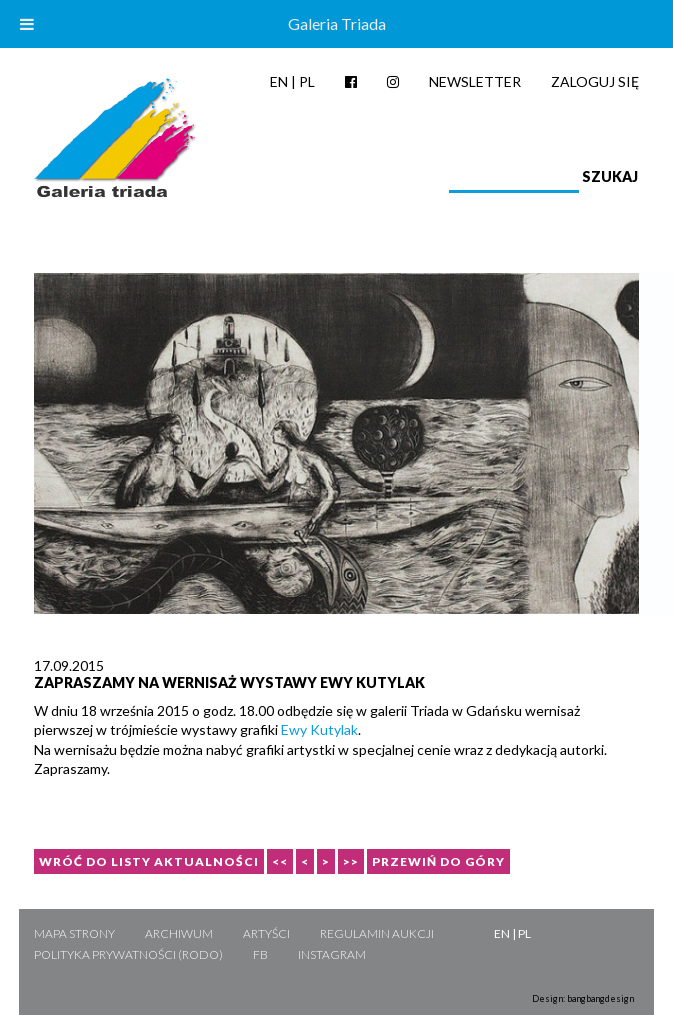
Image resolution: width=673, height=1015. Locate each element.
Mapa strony (74, 933)
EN (279, 81)
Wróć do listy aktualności (149, 861)
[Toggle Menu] (27, 24)
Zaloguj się (595, 81)
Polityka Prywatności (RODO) (128, 954)
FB (260, 954)
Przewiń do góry (438, 861)
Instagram (332, 954)
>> (351, 861)
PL (307, 81)
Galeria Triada (337, 23)
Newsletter (475, 81)
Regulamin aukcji (377, 933)
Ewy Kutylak (319, 729)
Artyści (266, 933)
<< (280, 861)
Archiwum (179, 933)
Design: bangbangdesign (583, 998)
